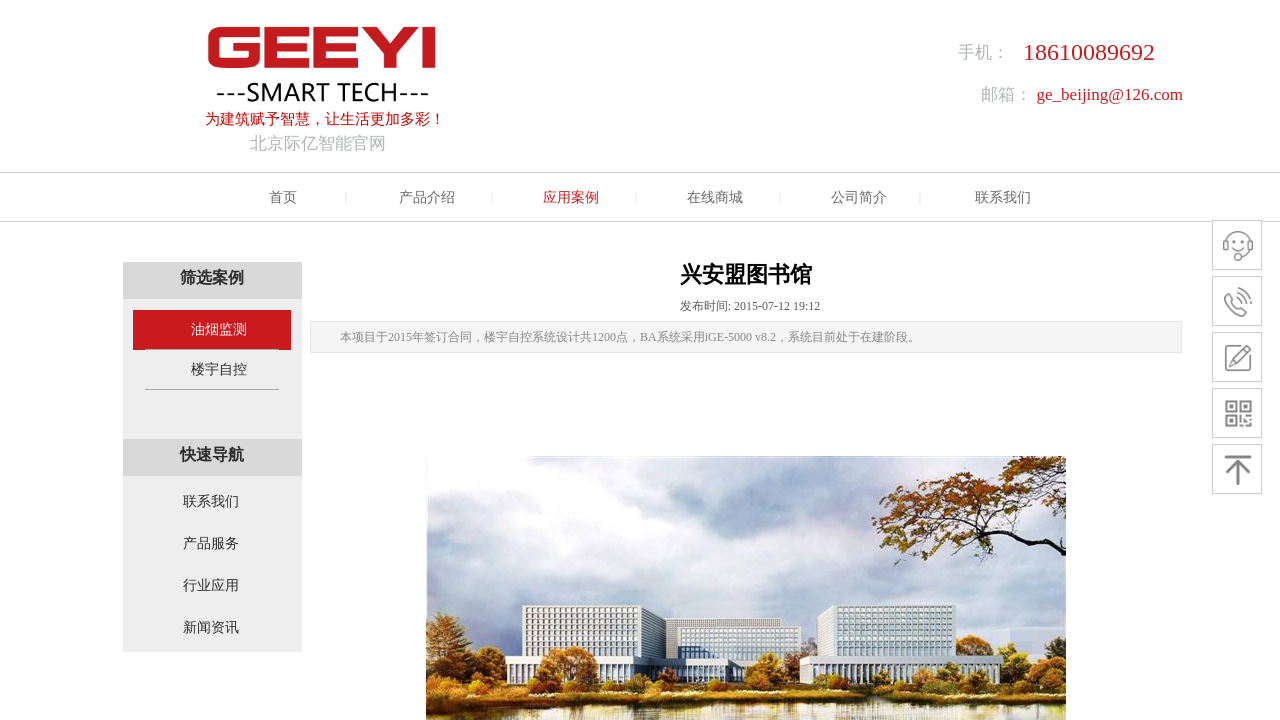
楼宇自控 (219, 369)
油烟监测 (219, 329)
